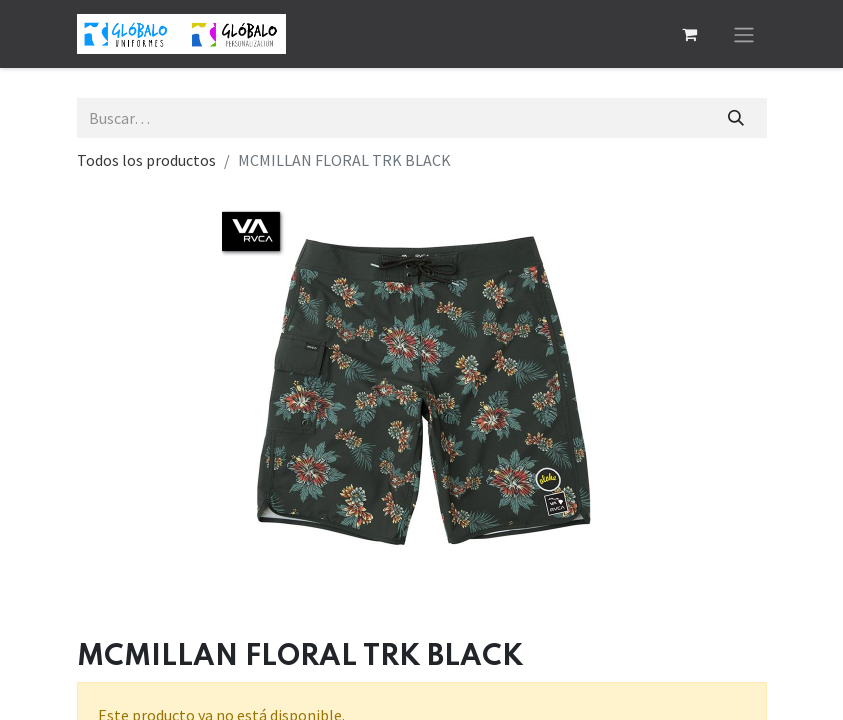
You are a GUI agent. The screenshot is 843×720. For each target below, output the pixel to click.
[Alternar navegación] (744, 34)
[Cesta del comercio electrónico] (690, 34)
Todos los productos (146, 160)
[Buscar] (735, 118)
